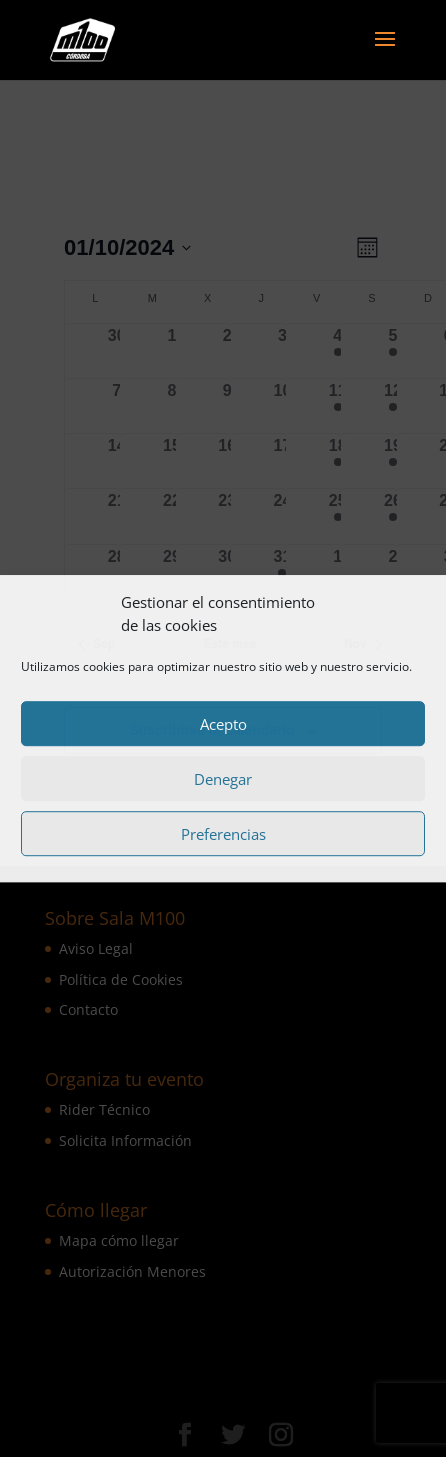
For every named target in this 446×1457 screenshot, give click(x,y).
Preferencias (223, 834)
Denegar (223, 779)
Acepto (223, 724)
